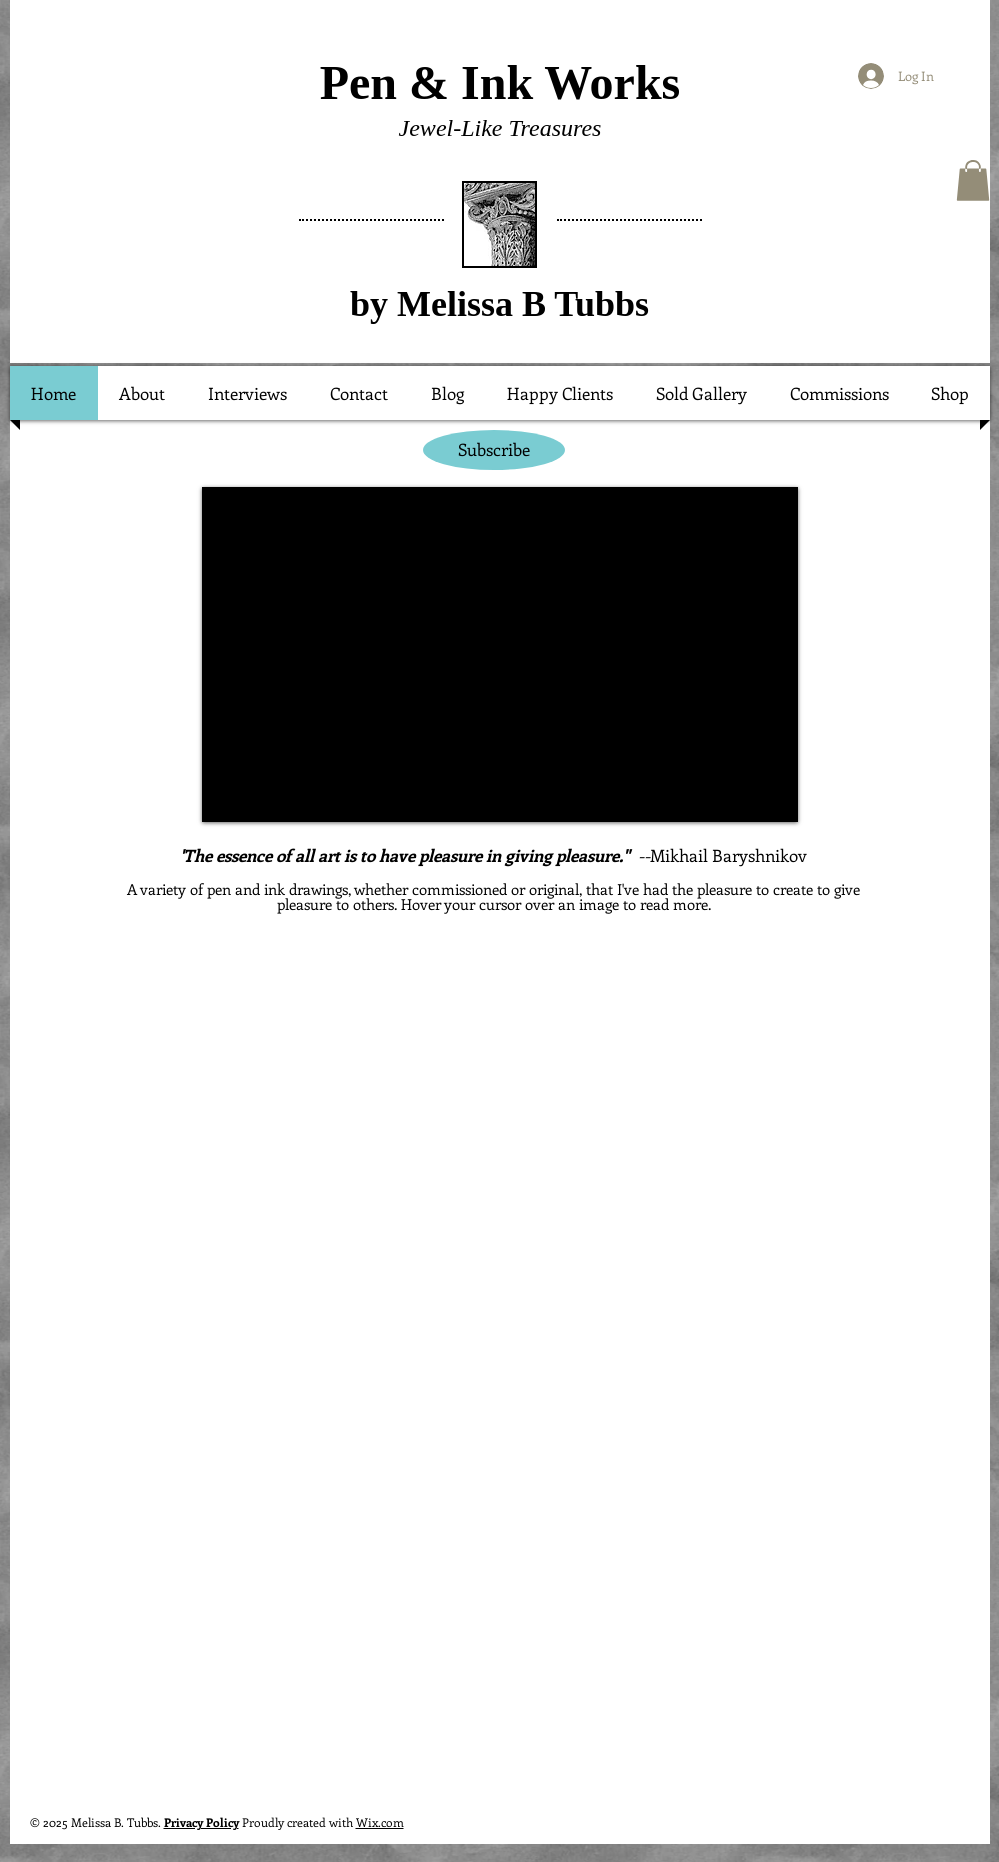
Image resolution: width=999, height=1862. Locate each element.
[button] (973, 180)
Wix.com (380, 1822)
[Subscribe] (494, 450)
